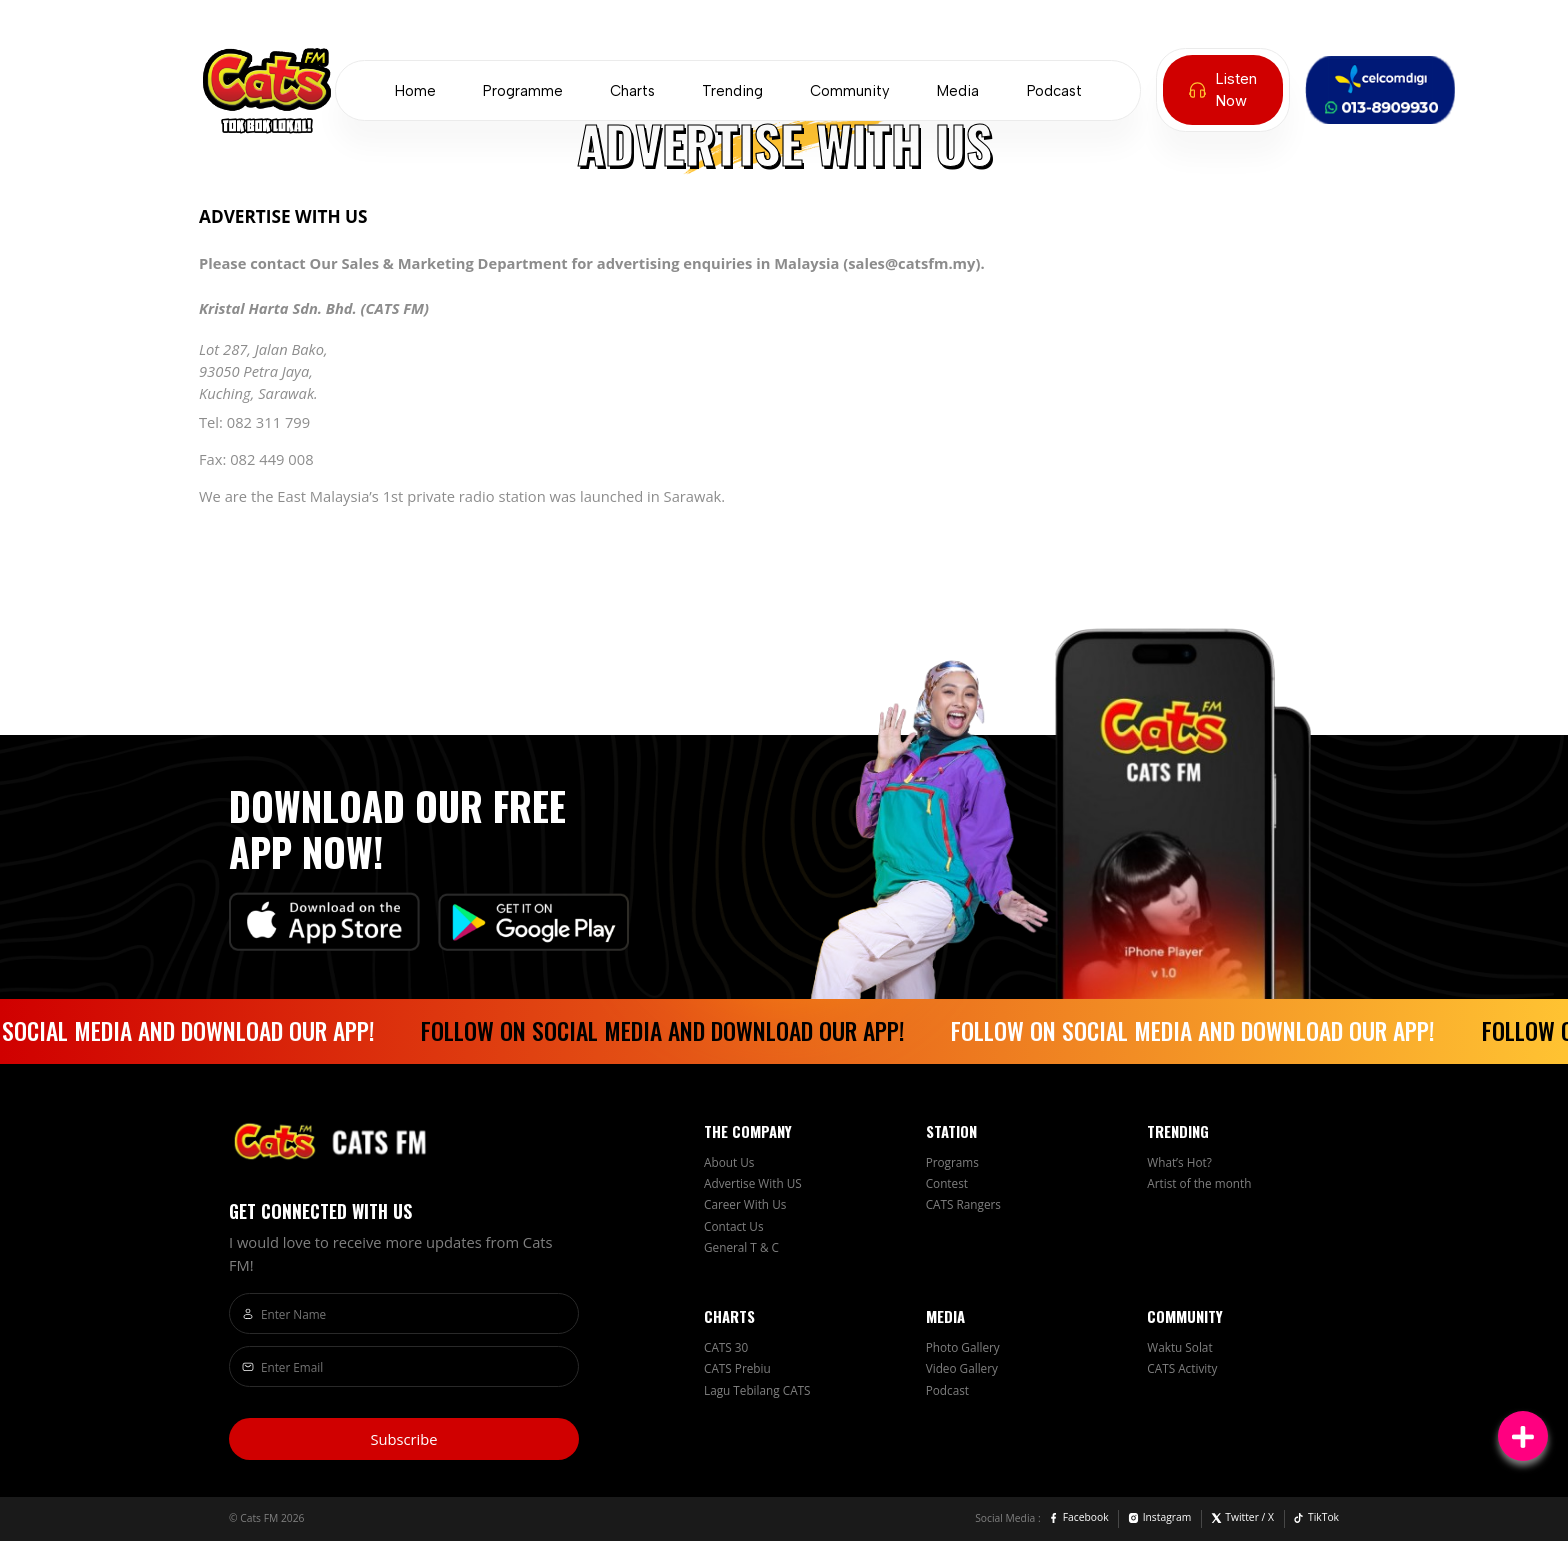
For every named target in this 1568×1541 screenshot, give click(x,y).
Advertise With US (753, 1183)
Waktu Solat (1179, 1347)
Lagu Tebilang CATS (757, 1390)
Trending (732, 91)
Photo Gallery (963, 1347)
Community (850, 91)
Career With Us (745, 1204)
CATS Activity (1182, 1368)
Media (958, 91)
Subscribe (403, 1439)
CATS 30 (726, 1347)
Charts (632, 91)
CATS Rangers (963, 1204)
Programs (952, 1162)
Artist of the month (1199, 1183)
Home (415, 91)
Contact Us (734, 1226)
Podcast (1054, 91)
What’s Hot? (1179, 1162)
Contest (947, 1183)
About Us (729, 1162)
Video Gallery (962, 1368)
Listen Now (1223, 90)
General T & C (741, 1247)
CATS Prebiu (737, 1368)
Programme (523, 91)
